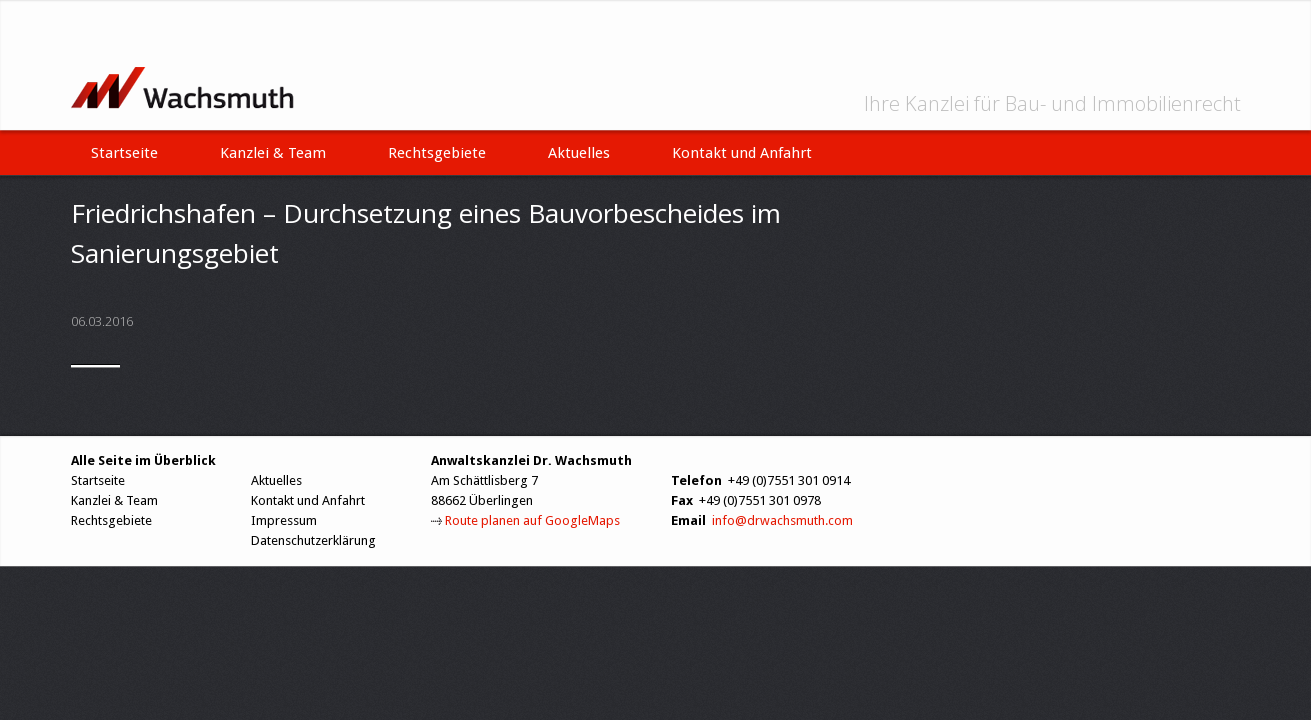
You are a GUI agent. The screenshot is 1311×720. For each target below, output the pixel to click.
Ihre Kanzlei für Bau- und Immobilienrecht (1052, 104)
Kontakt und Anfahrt (742, 153)
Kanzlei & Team (273, 153)
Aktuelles (579, 153)
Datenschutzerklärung (313, 540)
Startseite (124, 153)
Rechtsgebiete (437, 153)
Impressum (284, 520)
